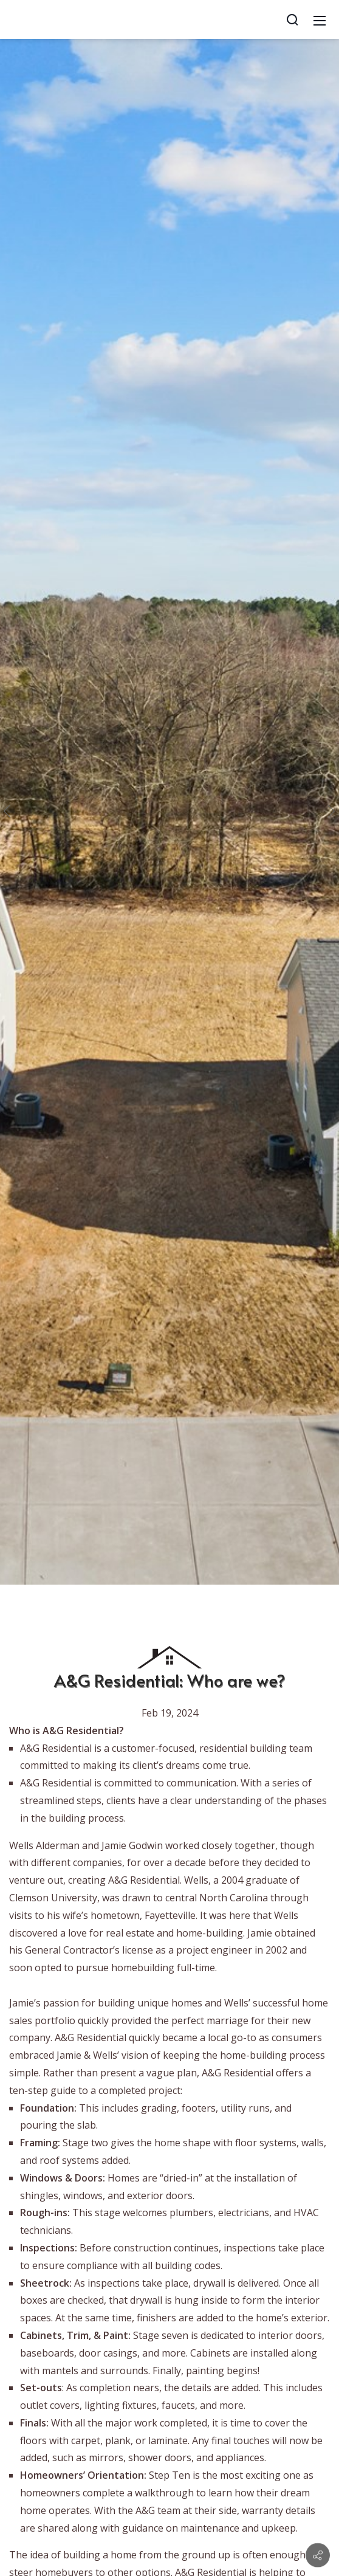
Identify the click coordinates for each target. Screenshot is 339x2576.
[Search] (292, 19)
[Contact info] (318, 2555)
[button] (10, 811)
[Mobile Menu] (319, 19)
